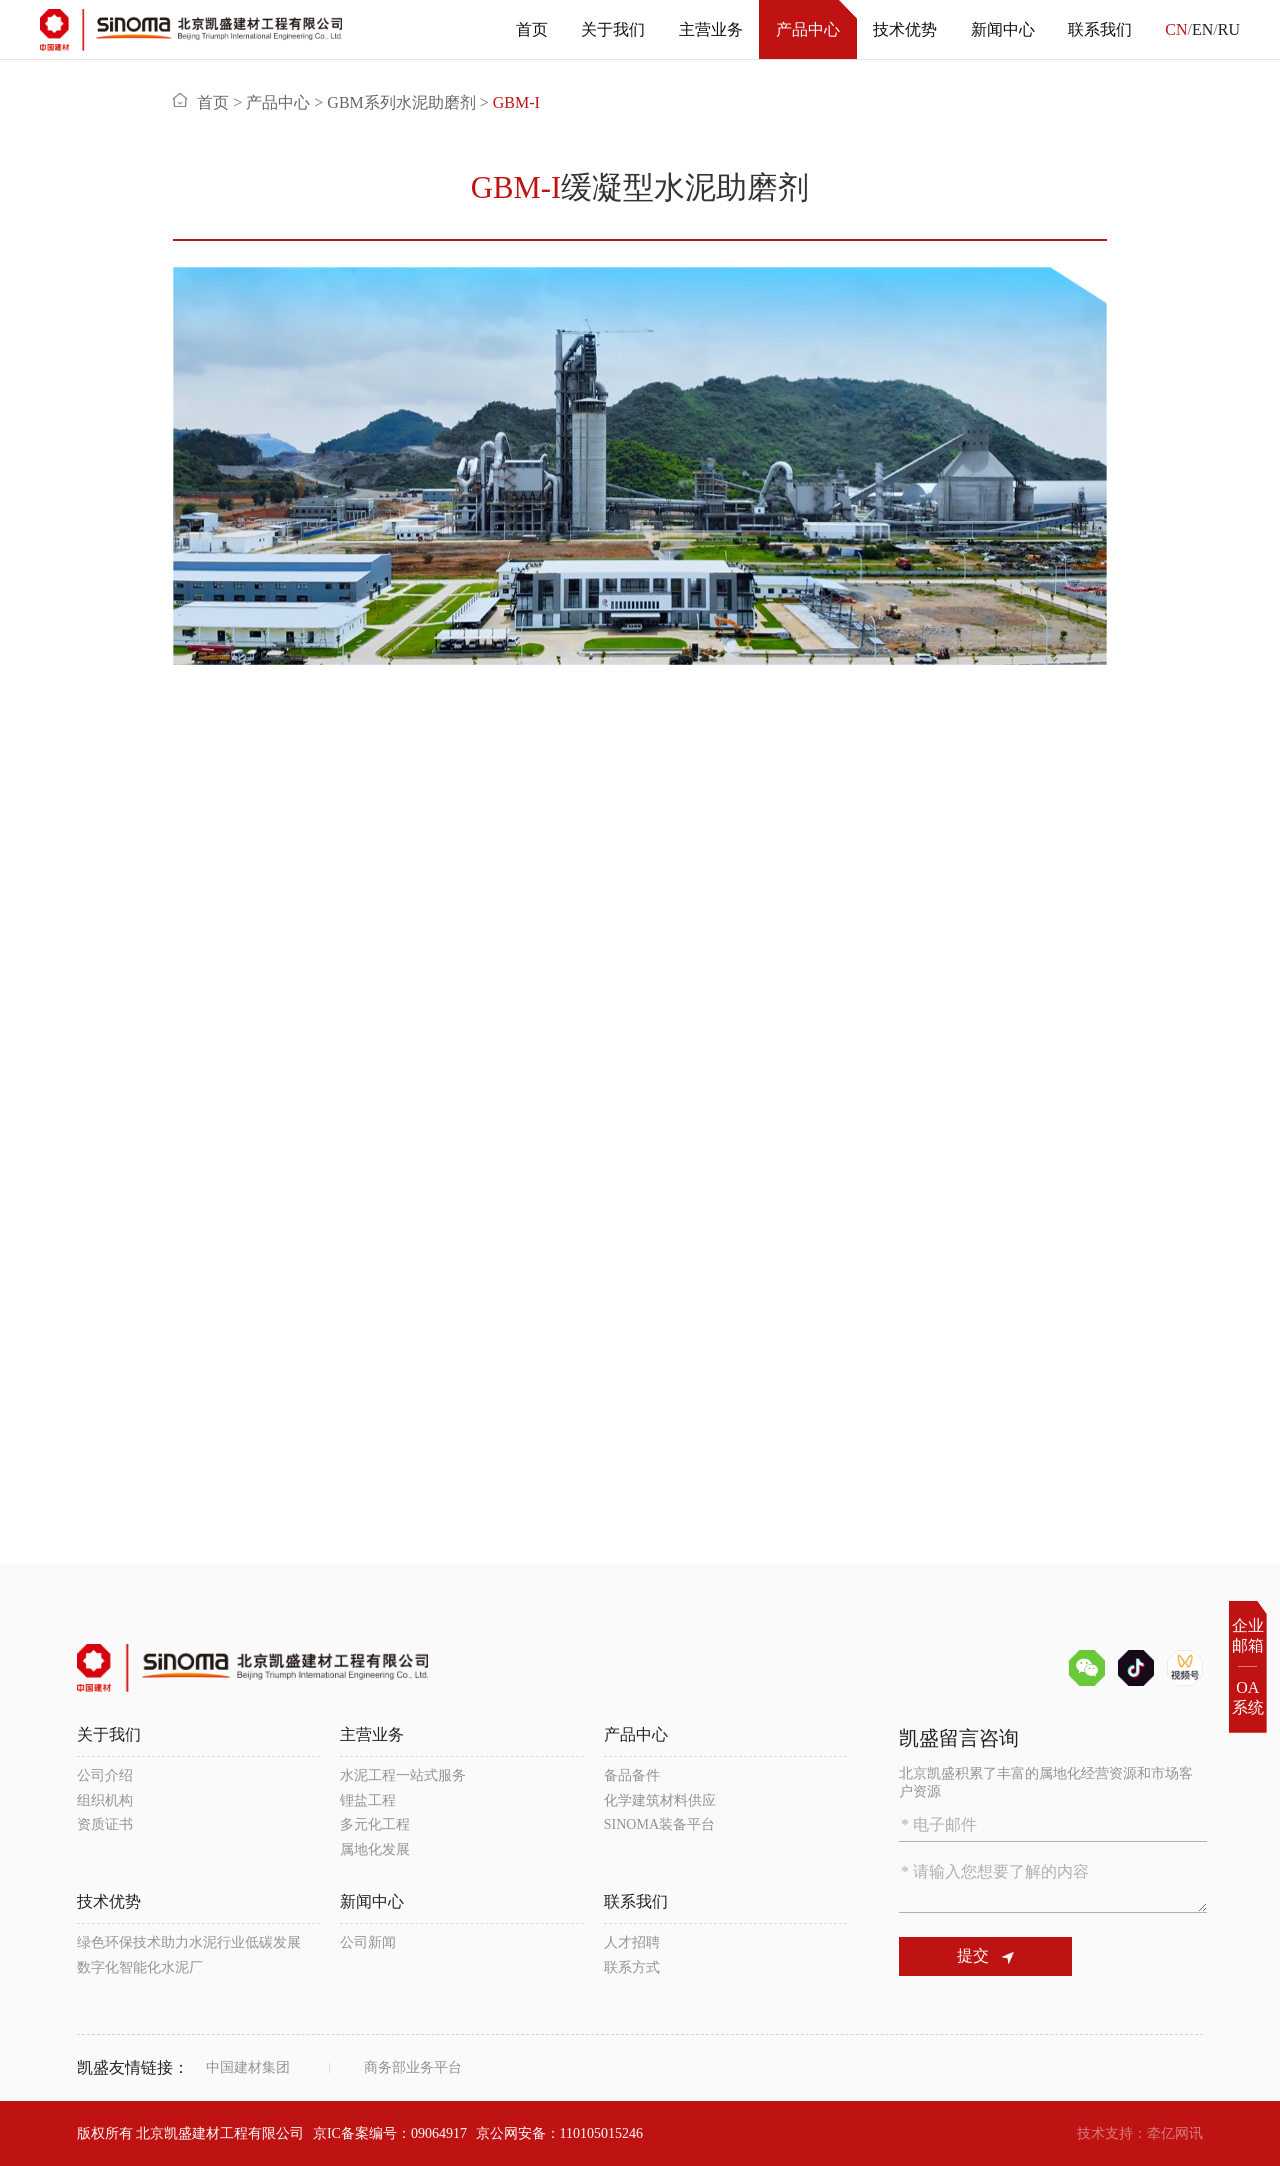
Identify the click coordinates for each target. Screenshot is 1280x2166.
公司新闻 (368, 1942)
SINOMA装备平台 (659, 1824)
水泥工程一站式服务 (403, 1775)
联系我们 (1100, 29)
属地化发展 (375, 1849)
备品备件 (632, 1775)
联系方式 (632, 1967)
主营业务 (711, 29)
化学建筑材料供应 (660, 1800)
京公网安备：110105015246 (559, 2133)
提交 (985, 1955)
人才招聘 (632, 1942)
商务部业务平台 (413, 2067)
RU (1229, 29)
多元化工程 (375, 1824)
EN (1202, 29)
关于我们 (613, 29)
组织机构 (105, 1800)
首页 (532, 29)
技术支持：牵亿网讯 (1140, 2133)
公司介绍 (105, 1775)
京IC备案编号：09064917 (390, 2133)
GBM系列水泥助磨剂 (401, 102)
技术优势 (905, 29)
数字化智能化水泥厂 (140, 1967)
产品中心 (808, 29)
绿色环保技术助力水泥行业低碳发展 (189, 1942)
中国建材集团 (248, 2067)
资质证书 (105, 1824)
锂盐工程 (368, 1800)
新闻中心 (1003, 29)
